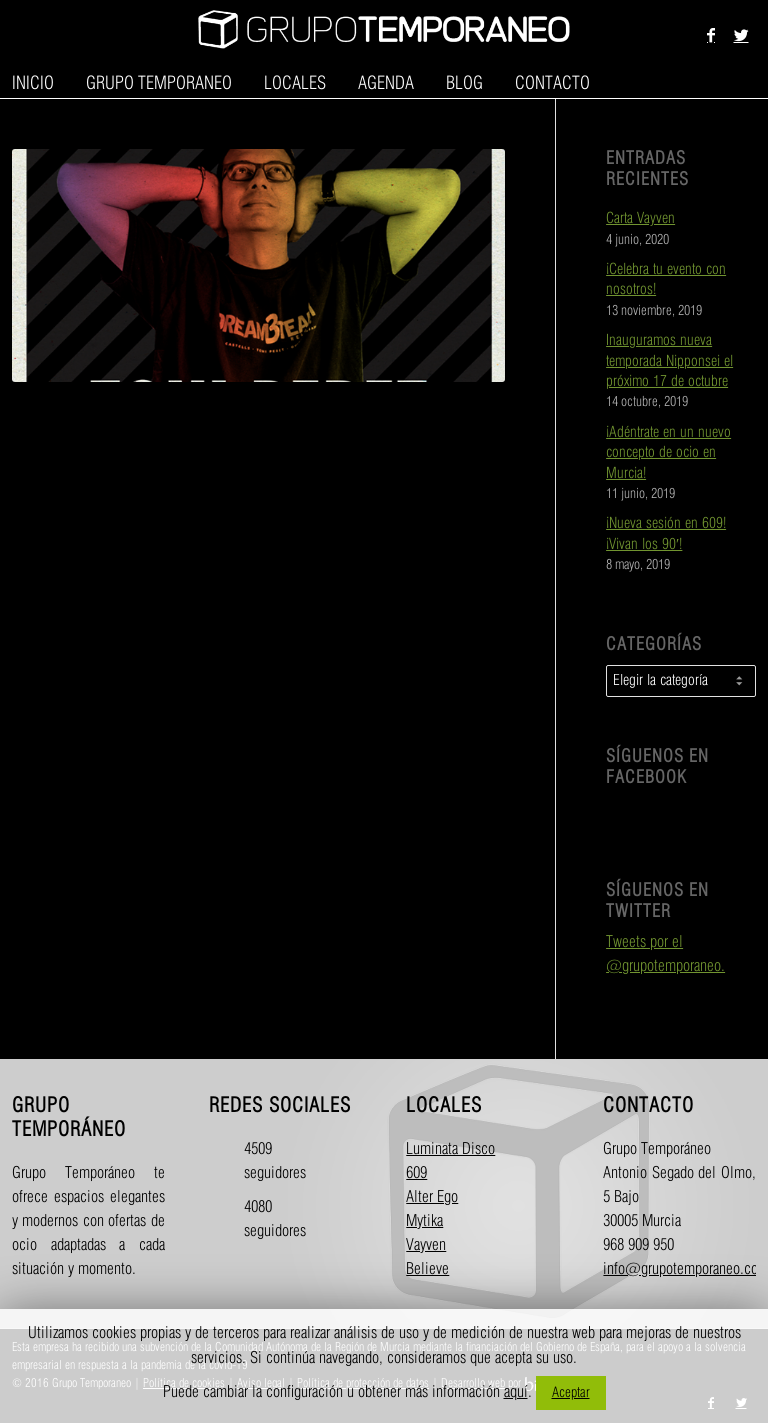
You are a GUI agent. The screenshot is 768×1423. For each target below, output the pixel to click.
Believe (427, 1269)
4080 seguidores (261, 1219)
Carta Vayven (640, 219)
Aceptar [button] (571, 1392)
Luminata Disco (450, 1149)
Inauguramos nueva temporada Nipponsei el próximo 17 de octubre (669, 361)
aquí (516, 1392)
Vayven (426, 1245)
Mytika (424, 1221)
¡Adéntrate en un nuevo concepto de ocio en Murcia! (668, 453)
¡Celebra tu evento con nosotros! (666, 280)
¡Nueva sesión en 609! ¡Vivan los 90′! (666, 534)
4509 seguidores (261, 1161)
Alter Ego (432, 1197)
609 (416, 1173)
